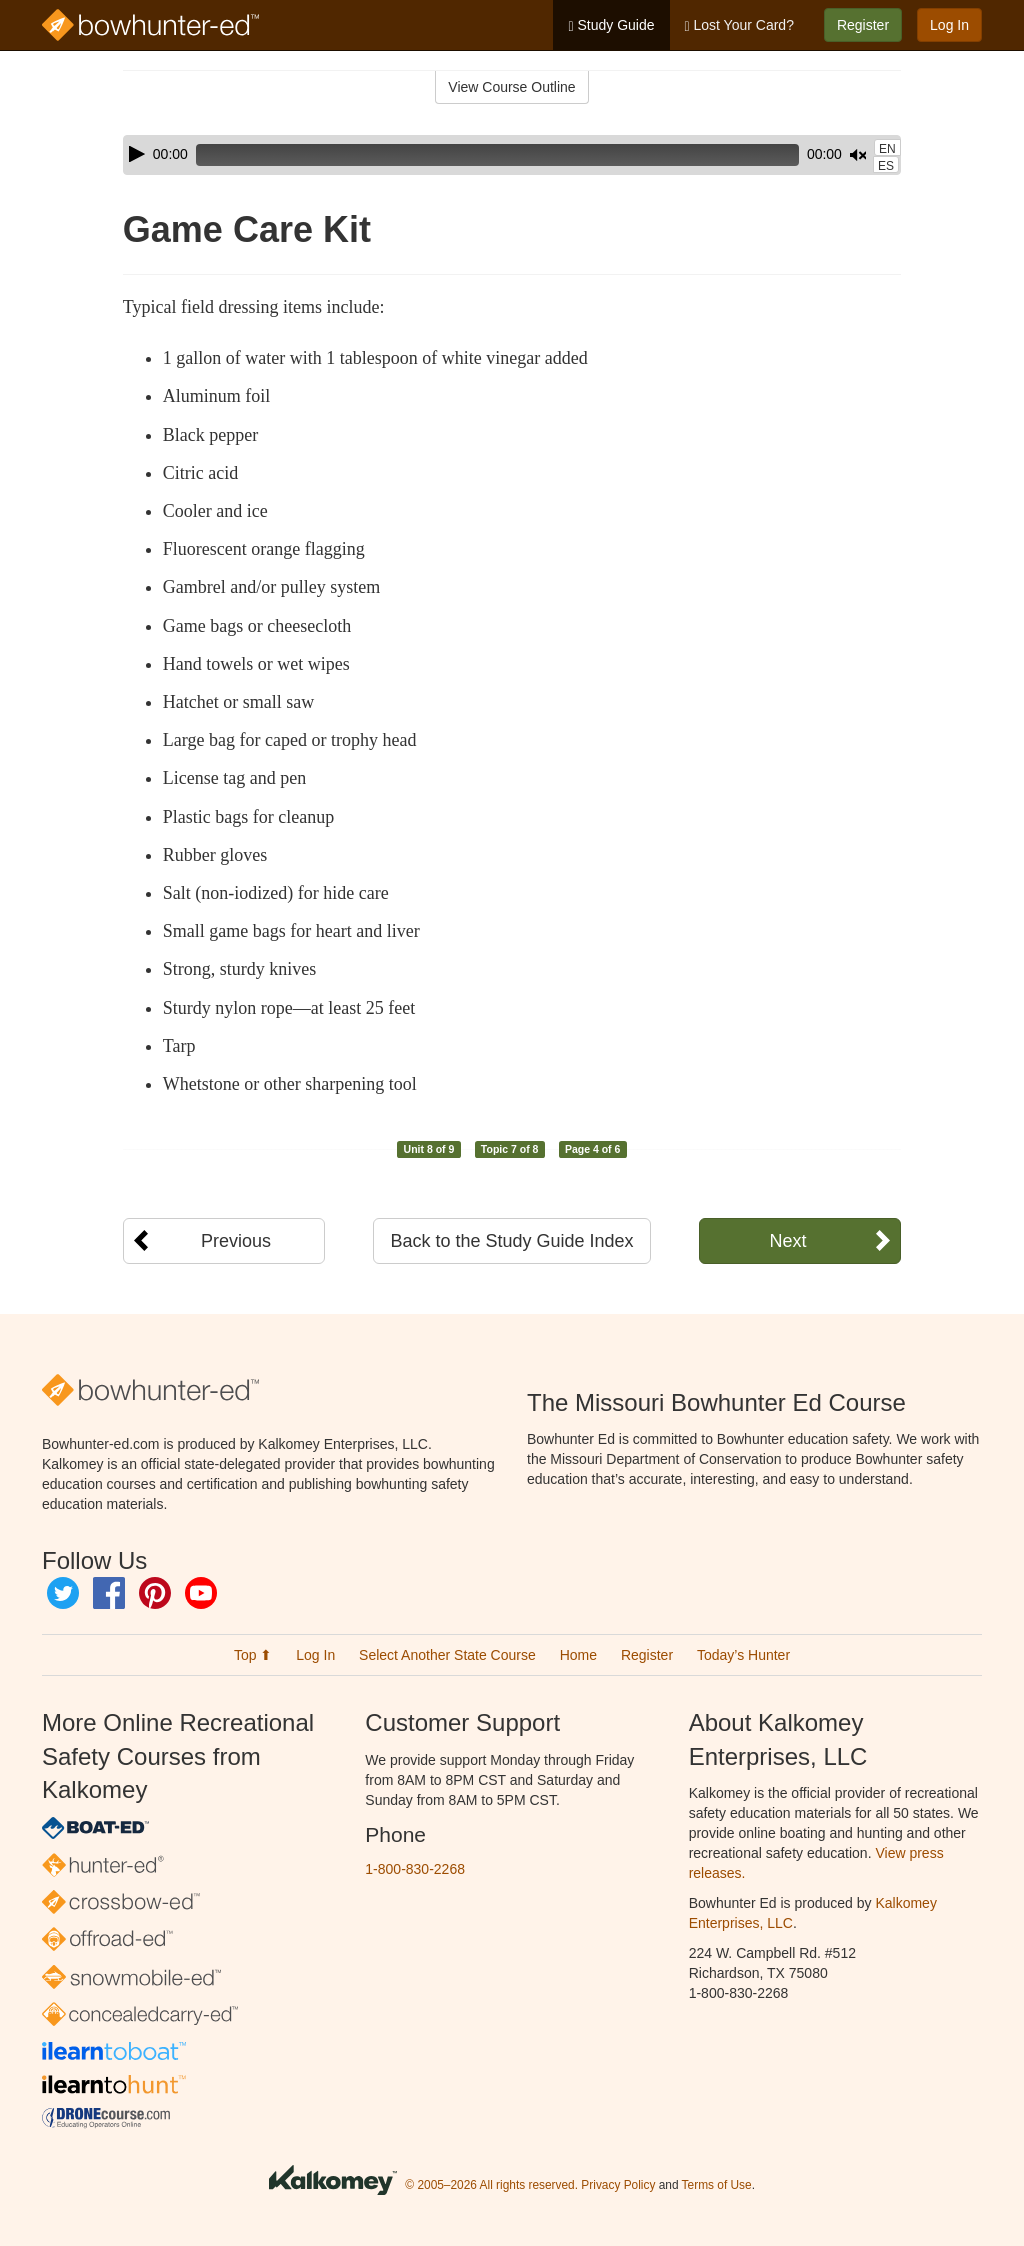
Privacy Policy (618, 2185)
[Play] (137, 154)
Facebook (109, 1593)
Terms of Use (717, 2185)
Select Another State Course (447, 1655)
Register (863, 25)
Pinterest (155, 1593)
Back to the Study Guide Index (511, 1241)
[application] (512, 155)
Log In (949, 25)
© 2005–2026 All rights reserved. (491, 2185)
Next (787, 1241)
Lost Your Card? (739, 25)
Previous (236, 1241)
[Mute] (802, 155)
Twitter (63, 1593)
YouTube (201, 1593)
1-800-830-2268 (415, 1869)
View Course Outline (511, 87)
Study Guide (611, 25)
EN (887, 149)
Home (578, 1655)
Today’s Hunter (743, 1655)
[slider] (469, 155)
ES (886, 166)
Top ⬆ (253, 1655)
